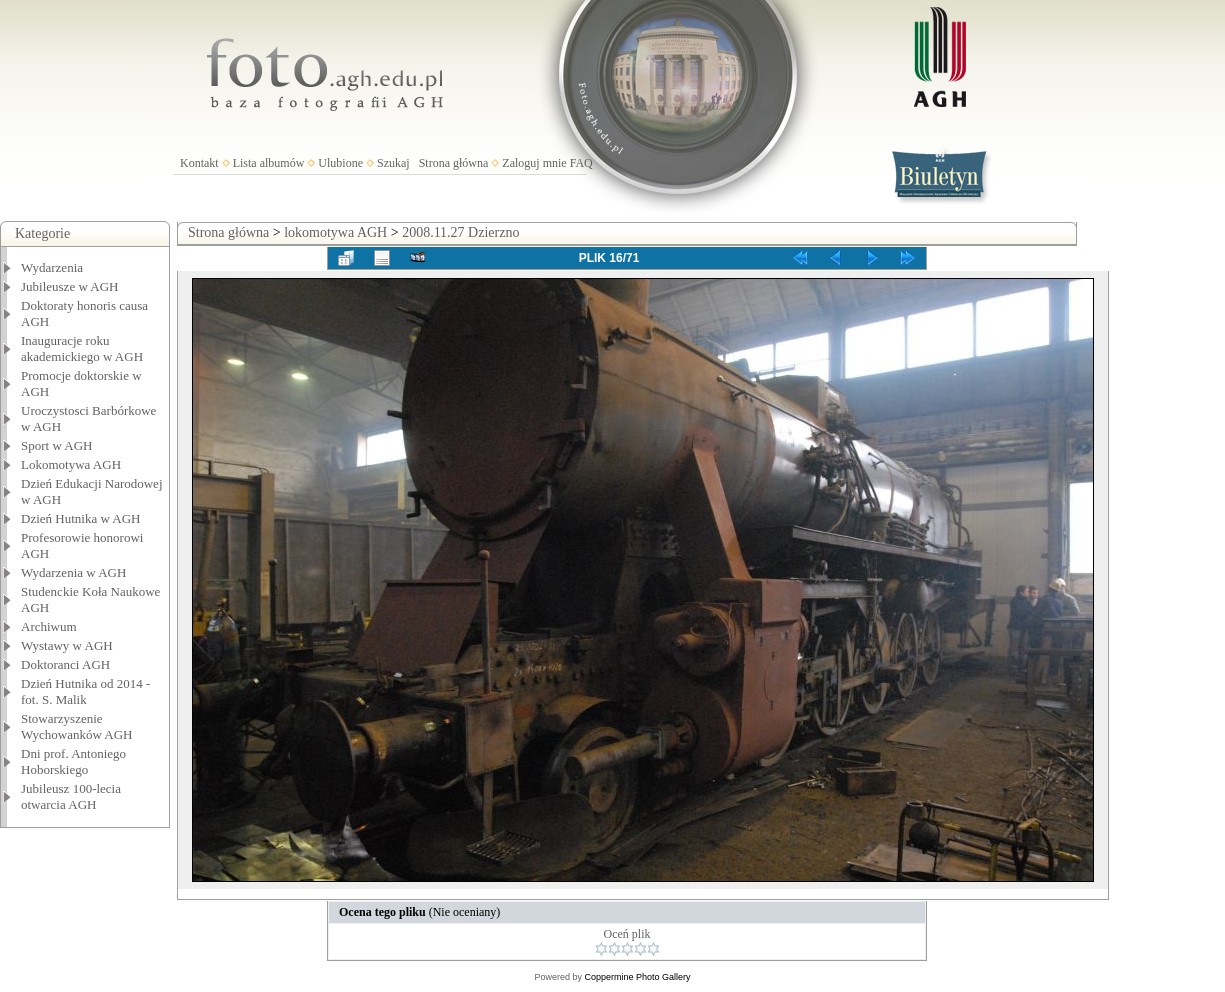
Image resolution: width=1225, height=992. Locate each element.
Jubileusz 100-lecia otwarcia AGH (71, 796)
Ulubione (340, 163)
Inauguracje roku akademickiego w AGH (82, 348)
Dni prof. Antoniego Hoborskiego (73, 761)
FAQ (581, 163)
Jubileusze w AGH (70, 286)
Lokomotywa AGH (71, 464)
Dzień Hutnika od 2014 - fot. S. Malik (85, 691)
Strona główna (454, 163)
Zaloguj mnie (534, 163)
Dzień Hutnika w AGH (81, 518)
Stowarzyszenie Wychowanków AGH (77, 726)
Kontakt (199, 163)
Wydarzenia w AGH (73, 572)
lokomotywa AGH (335, 232)
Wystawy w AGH (67, 645)
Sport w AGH (57, 445)
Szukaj (393, 163)
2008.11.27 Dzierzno (460, 232)
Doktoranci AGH (65, 664)
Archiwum (49, 626)
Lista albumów (269, 163)
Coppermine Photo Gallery (637, 977)
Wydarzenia (52, 267)
